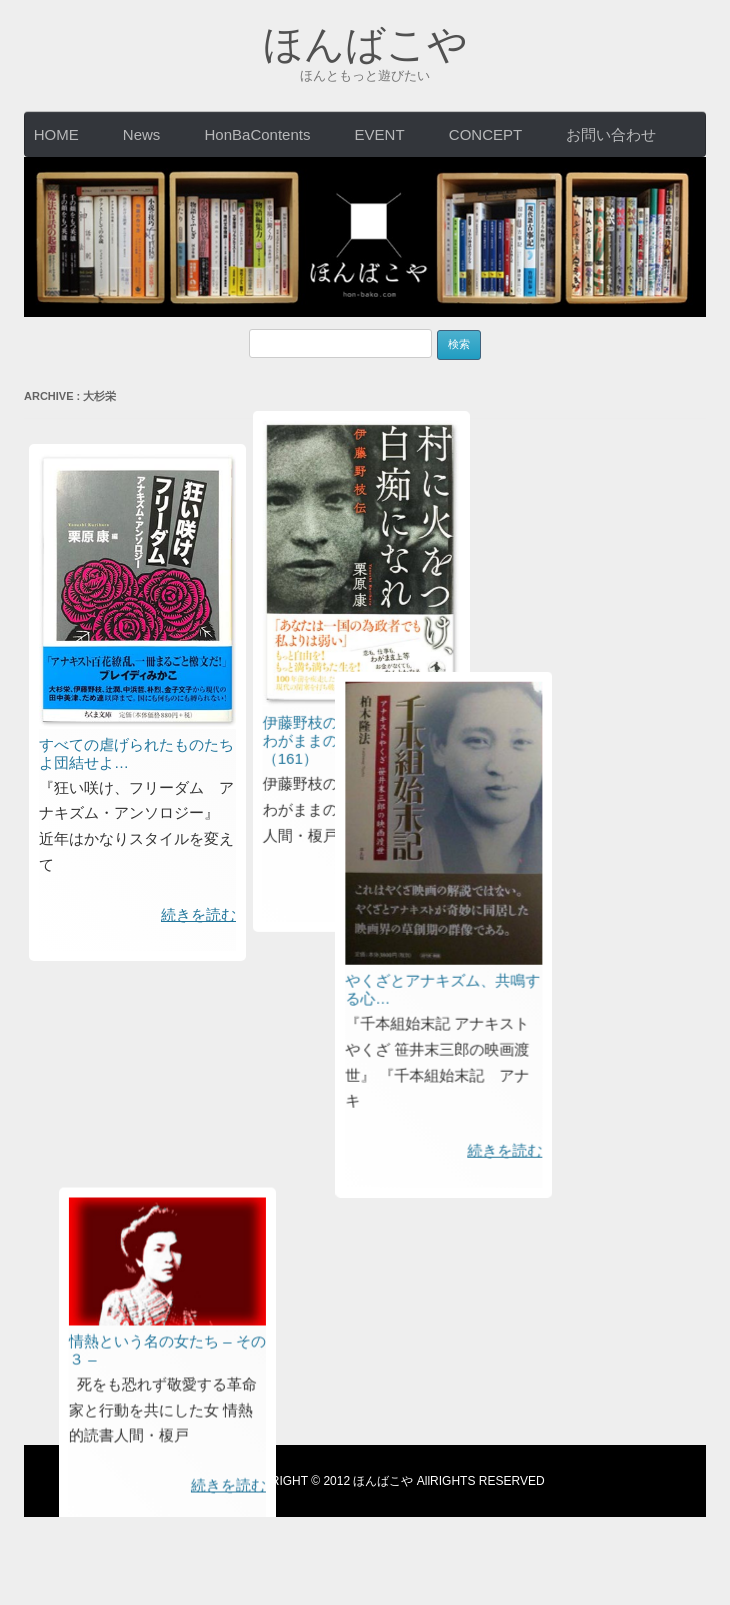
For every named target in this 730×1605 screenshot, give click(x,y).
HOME (56, 134)
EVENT (380, 134)
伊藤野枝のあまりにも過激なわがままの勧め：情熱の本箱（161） (532, 225)
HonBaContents (258, 134)
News (142, 134)
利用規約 (209, 1482)
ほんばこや (365, 44)
